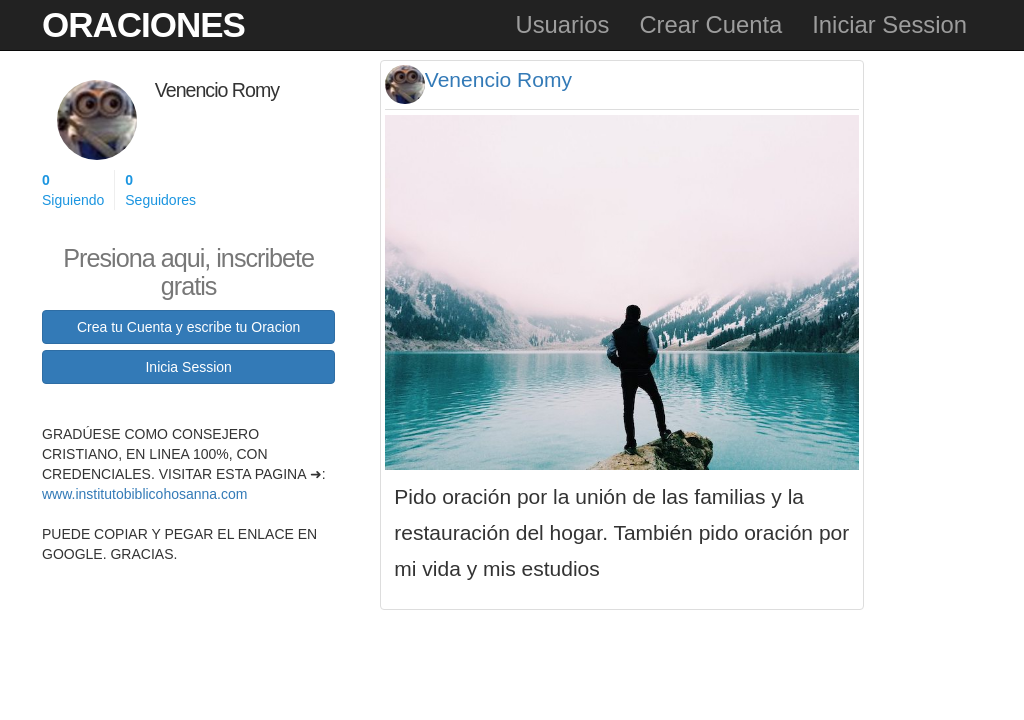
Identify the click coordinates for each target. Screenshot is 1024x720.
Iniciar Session (889, 24)
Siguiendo (73, 189)
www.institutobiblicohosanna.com (144, 494)
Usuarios (562, 24)
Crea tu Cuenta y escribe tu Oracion (188, 327)
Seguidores (160, 189)
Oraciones (143, 24)
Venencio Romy (498, 79)
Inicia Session (188, 367)
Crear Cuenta (710, 24)
